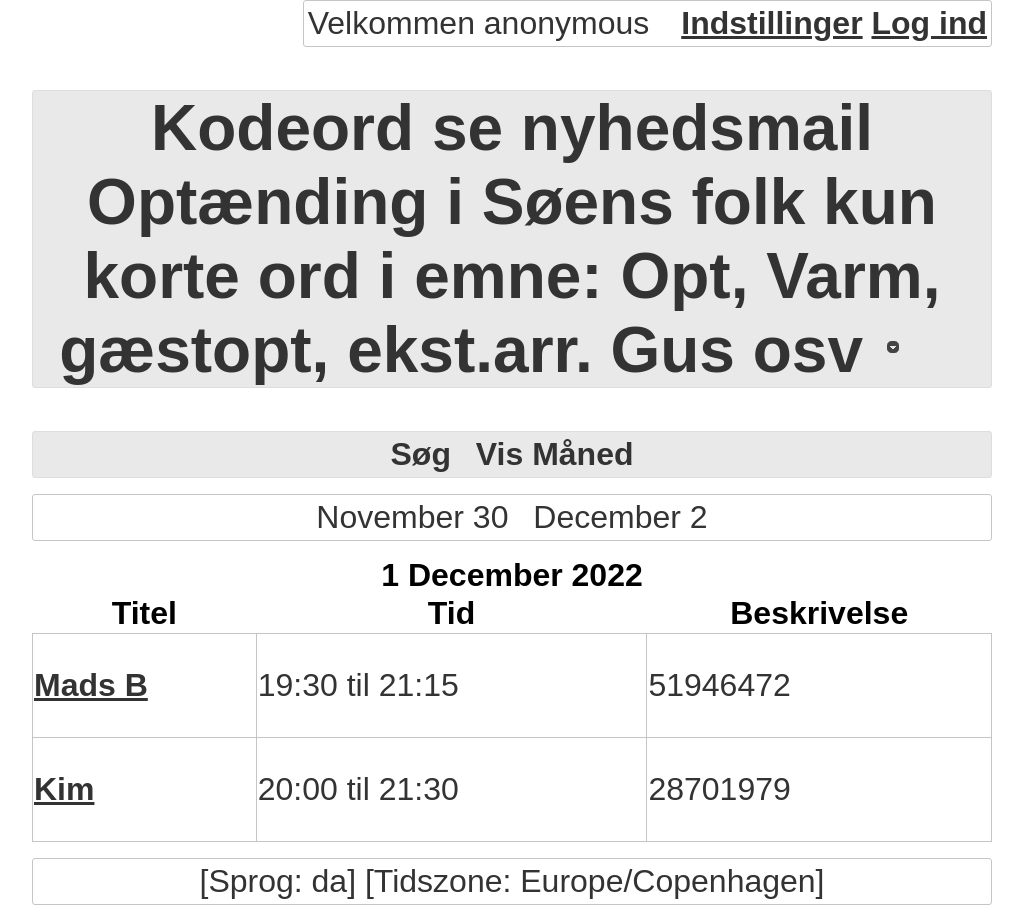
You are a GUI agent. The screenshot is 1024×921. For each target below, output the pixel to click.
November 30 (412, 517)
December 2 (620, 517)
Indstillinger (771, 23)
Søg (420, 454)
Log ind (929, 23)
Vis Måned (555, 454)
